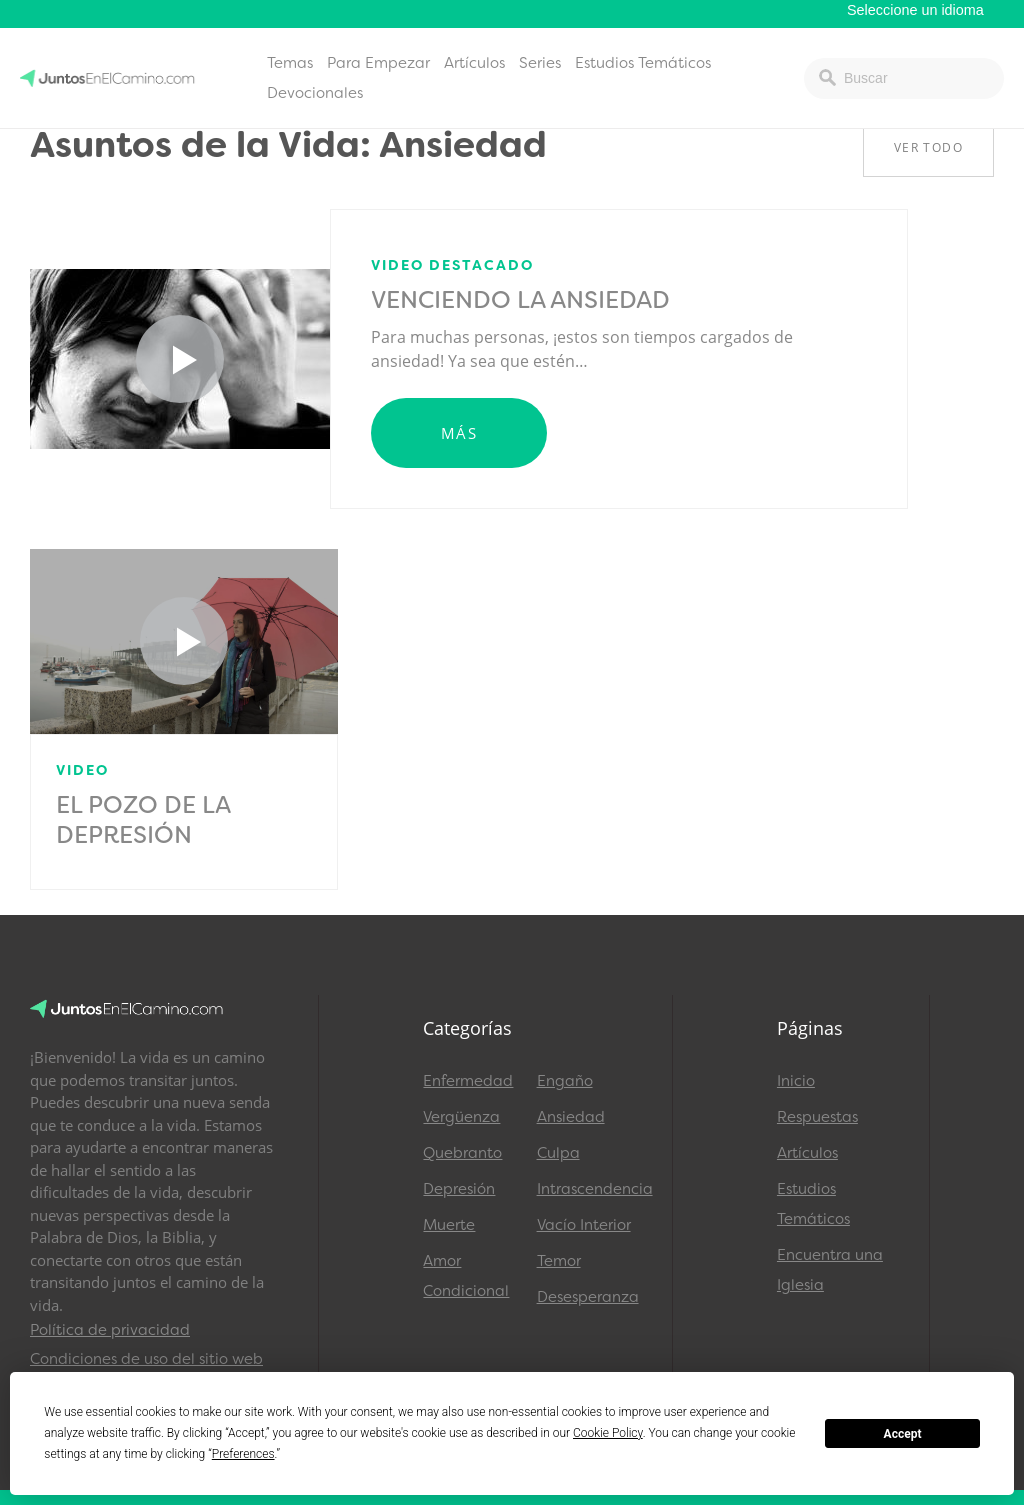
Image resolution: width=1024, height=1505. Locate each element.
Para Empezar (378, 63)
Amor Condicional (466, 1276)
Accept (903, 1434)
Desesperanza (584, 1297)
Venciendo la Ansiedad (520, 300)
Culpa (558, 1153)
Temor (559, 1261)
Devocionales (315, 93)
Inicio (796, 1081)
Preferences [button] (243, 1454)
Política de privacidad (110, 1330)
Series (540, 63)
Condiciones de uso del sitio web (146, 1359)
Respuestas (817, 1117)
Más (459, 433)
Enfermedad (468, 1081)
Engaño (565, 1081)
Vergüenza (461, 1117)
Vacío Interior (584, 1225)
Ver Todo (928, 147)
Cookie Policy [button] (608, 1433)
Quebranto (462, 1153)
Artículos (474, 63)
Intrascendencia (584, 1189)
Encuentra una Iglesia (830, 1270)
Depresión (459, 1189)
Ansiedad (571, 1117)
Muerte (449, 1225)
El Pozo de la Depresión (143, 820)
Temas (290, 63)
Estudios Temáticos (643, 63)
